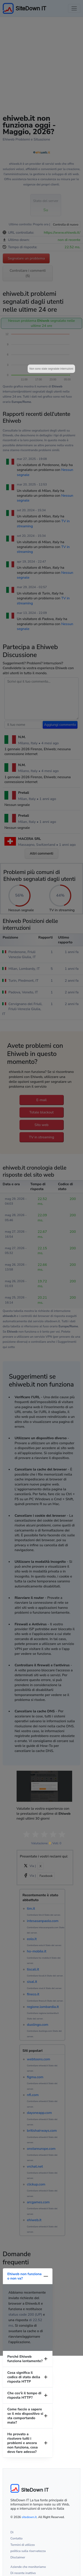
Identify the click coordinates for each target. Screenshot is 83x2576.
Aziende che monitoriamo (28, 2567)
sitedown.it (29, 2517)
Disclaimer (17, 2557)
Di (12, 2532)
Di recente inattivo (23, 2573)
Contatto (16, 2538)
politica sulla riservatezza (28, 2551)
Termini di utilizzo (22, 2545)
